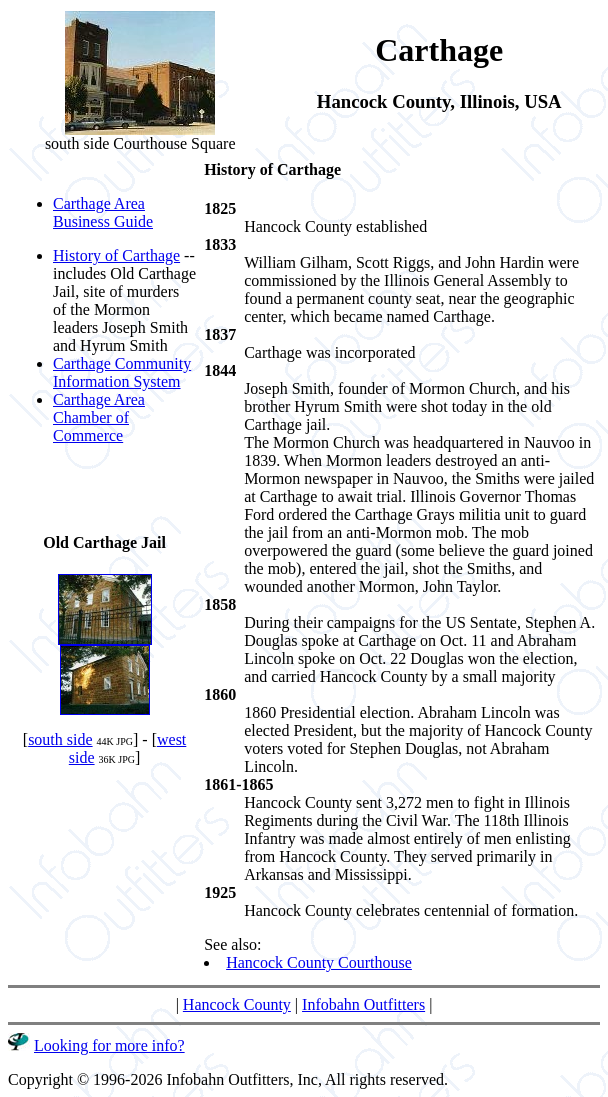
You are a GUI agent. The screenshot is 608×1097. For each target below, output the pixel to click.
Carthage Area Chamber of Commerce (99, 417)
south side (60, 739)
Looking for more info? (109, 1045)
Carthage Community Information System (122, 372)
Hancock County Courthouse (319, 962)
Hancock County (237, 1004)
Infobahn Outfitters (363, 1004)
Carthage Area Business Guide (103, 212)
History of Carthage (116, 255)
